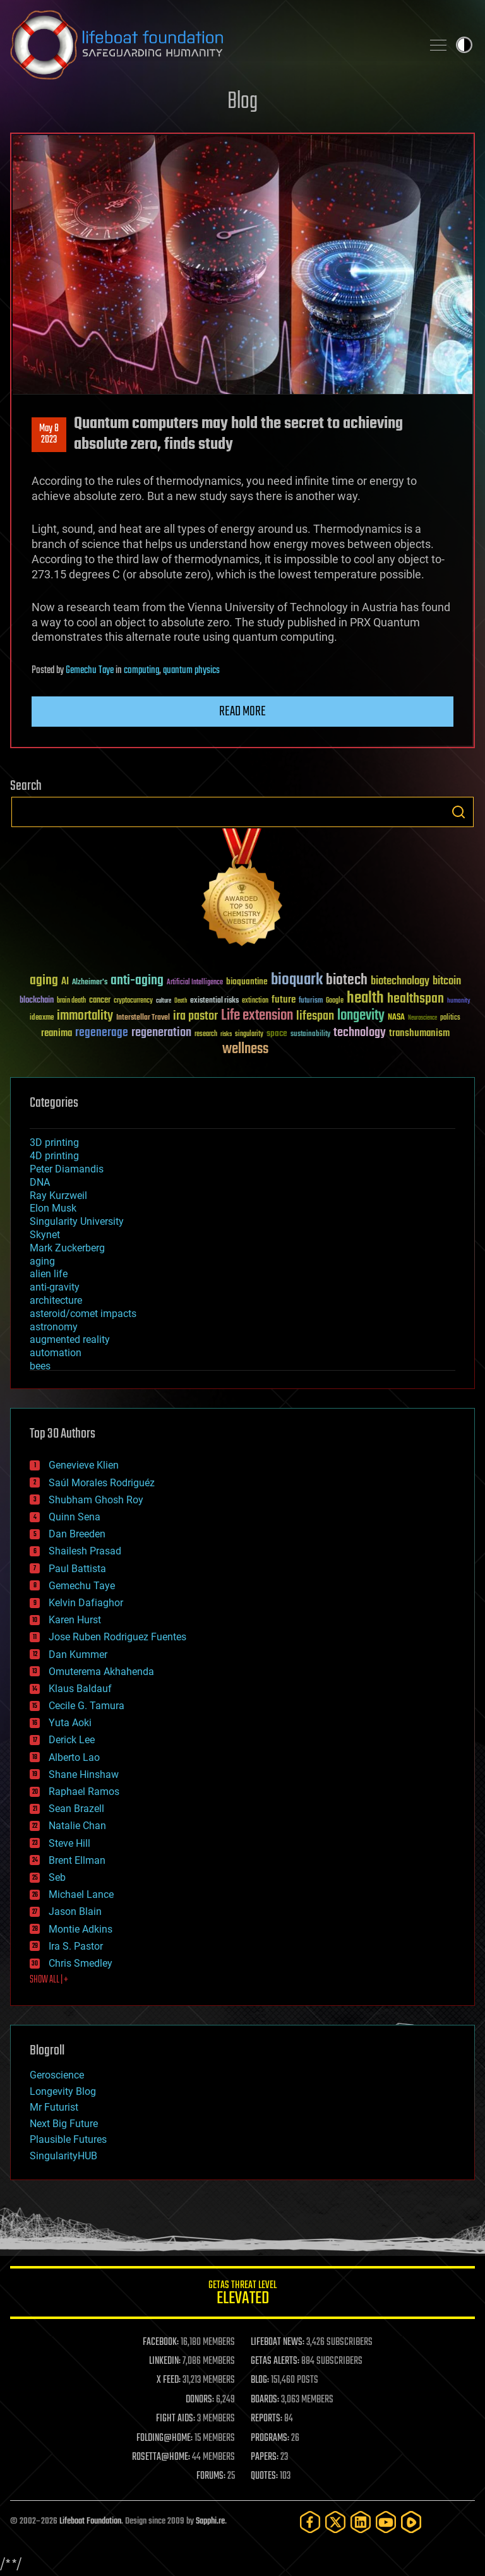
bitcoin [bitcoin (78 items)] (447, 981)
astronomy (54, 1327)
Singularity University (77, 1221)
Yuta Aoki (70, 1723)
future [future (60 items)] (284, 1000)
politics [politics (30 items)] (450, 1018)
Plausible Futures (68, 2139)
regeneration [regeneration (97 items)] (161, 1032)
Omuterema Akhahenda (101, 1672)
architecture (56, 1300)
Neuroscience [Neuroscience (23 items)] (422, 1018)
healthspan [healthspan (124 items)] (415, 999)
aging (42, 1261)
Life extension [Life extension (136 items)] (257, 1016)
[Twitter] (335, 2522)
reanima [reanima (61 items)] (56, 1033)
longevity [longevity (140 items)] (361, 1016)
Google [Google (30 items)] (335, 1001)
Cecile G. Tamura (86, 1706)
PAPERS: (264, 2457)
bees (40, 1366)
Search (458, 812)
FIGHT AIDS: (175, 2419)
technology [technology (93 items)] (359, 1033)
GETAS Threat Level (242, 2294)
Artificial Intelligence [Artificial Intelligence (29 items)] (195, 983)
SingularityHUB (63, 2156)
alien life (49, 1274)
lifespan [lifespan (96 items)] (315, 1016)
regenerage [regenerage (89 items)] (101, 1033)
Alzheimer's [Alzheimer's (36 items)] (89, 982)
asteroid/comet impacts (83, 1314)
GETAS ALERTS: (275, 2361)
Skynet (45, 1235)
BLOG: (260, 2380)
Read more (242, 711)
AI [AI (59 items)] (65, 982)
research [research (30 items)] (206, 1034)
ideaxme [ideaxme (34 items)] (42, 1018)
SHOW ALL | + (49, 1980)
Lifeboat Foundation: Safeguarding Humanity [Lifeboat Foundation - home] (211, 45)
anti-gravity (55, 1287)
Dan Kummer (78, 1655)
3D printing (54, 1142)
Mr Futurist (54, 2107)
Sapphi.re (210, 2521)
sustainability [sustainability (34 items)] (310, 1034)
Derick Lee (72, 1740)
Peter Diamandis (67, 1169)
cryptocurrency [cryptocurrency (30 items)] (133, 1001)
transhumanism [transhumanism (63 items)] (419, 1033)
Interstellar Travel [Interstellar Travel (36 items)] (143, 1018)
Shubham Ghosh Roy (96, 1500)
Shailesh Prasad (85, 1551)
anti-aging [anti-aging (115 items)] (137, 981)
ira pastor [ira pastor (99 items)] (195, 1016)
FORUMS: (210, 2476)
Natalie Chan (77, 1826)
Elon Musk (53, 1208)
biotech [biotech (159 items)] (347, 980)
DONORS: (200, 2400)
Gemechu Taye (90, 670)
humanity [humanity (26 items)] (458, 1001)
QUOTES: (264, 2476)
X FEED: (169, 2380)
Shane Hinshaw (84, 1774)
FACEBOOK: (161, 2342)
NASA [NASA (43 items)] (396, 1018)
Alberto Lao (74, 1757)
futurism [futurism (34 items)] (311, 1001)
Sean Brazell (76, 1809)
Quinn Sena (74, 1517)
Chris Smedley (80, 1963)
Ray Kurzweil (58, 1196)
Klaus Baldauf (80, 1689)
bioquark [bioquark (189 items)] (297, 980)
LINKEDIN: (165, 2361)
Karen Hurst (75, 1620)
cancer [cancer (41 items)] (100, 1001)
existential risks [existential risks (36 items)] (214, 1001)
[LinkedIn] (360, 2522)
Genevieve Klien (84, 1465)
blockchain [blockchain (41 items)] (37, 1001)
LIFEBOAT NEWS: (277, 2342)
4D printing (54, 1156)
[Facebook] (310, 2522)
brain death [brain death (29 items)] (71, 1001)
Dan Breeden (77, 1534)
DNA (40, 1182)
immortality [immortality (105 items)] (85, 1015)
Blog (242, 102)
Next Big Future (64, 2124)
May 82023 (49, 434)
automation (55, 1353)
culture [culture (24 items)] (163, 1001)
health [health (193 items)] (365, 998)
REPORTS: (266, 2419)
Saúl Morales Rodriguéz (102, 1483)
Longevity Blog (63, 2091)
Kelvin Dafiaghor (86, 1603)
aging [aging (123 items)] (44, 981)
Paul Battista (77, 1569)
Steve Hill (69, 1843)
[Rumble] (411, 2522)
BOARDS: (265, 2400)
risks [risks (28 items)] (226, 1034)
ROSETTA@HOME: (161, 2457)
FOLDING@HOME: (164, 2438)
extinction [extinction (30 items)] (255, 1001)
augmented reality (70, 1339)
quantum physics (191, 670)
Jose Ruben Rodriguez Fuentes (117, 1637)
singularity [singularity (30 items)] (249, 1034)
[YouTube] (386, 2522)
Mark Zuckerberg (67, 1248)
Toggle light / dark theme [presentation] (464, 45)
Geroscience (57, 2075)
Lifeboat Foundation (90, 2521)
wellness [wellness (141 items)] (245, 1049)
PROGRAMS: (270, 2438)
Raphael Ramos (84, 1792)
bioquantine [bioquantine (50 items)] (247, 981)
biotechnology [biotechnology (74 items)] (400, 981)
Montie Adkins (80, 1929)
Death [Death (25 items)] (180, 1001)
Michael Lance (81, 1894)
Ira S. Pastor (76, 1946)
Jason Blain (75, 1911)
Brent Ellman (77, 1860)
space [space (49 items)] (276, 1033)
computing (141, 670)
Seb (57, 1877)
